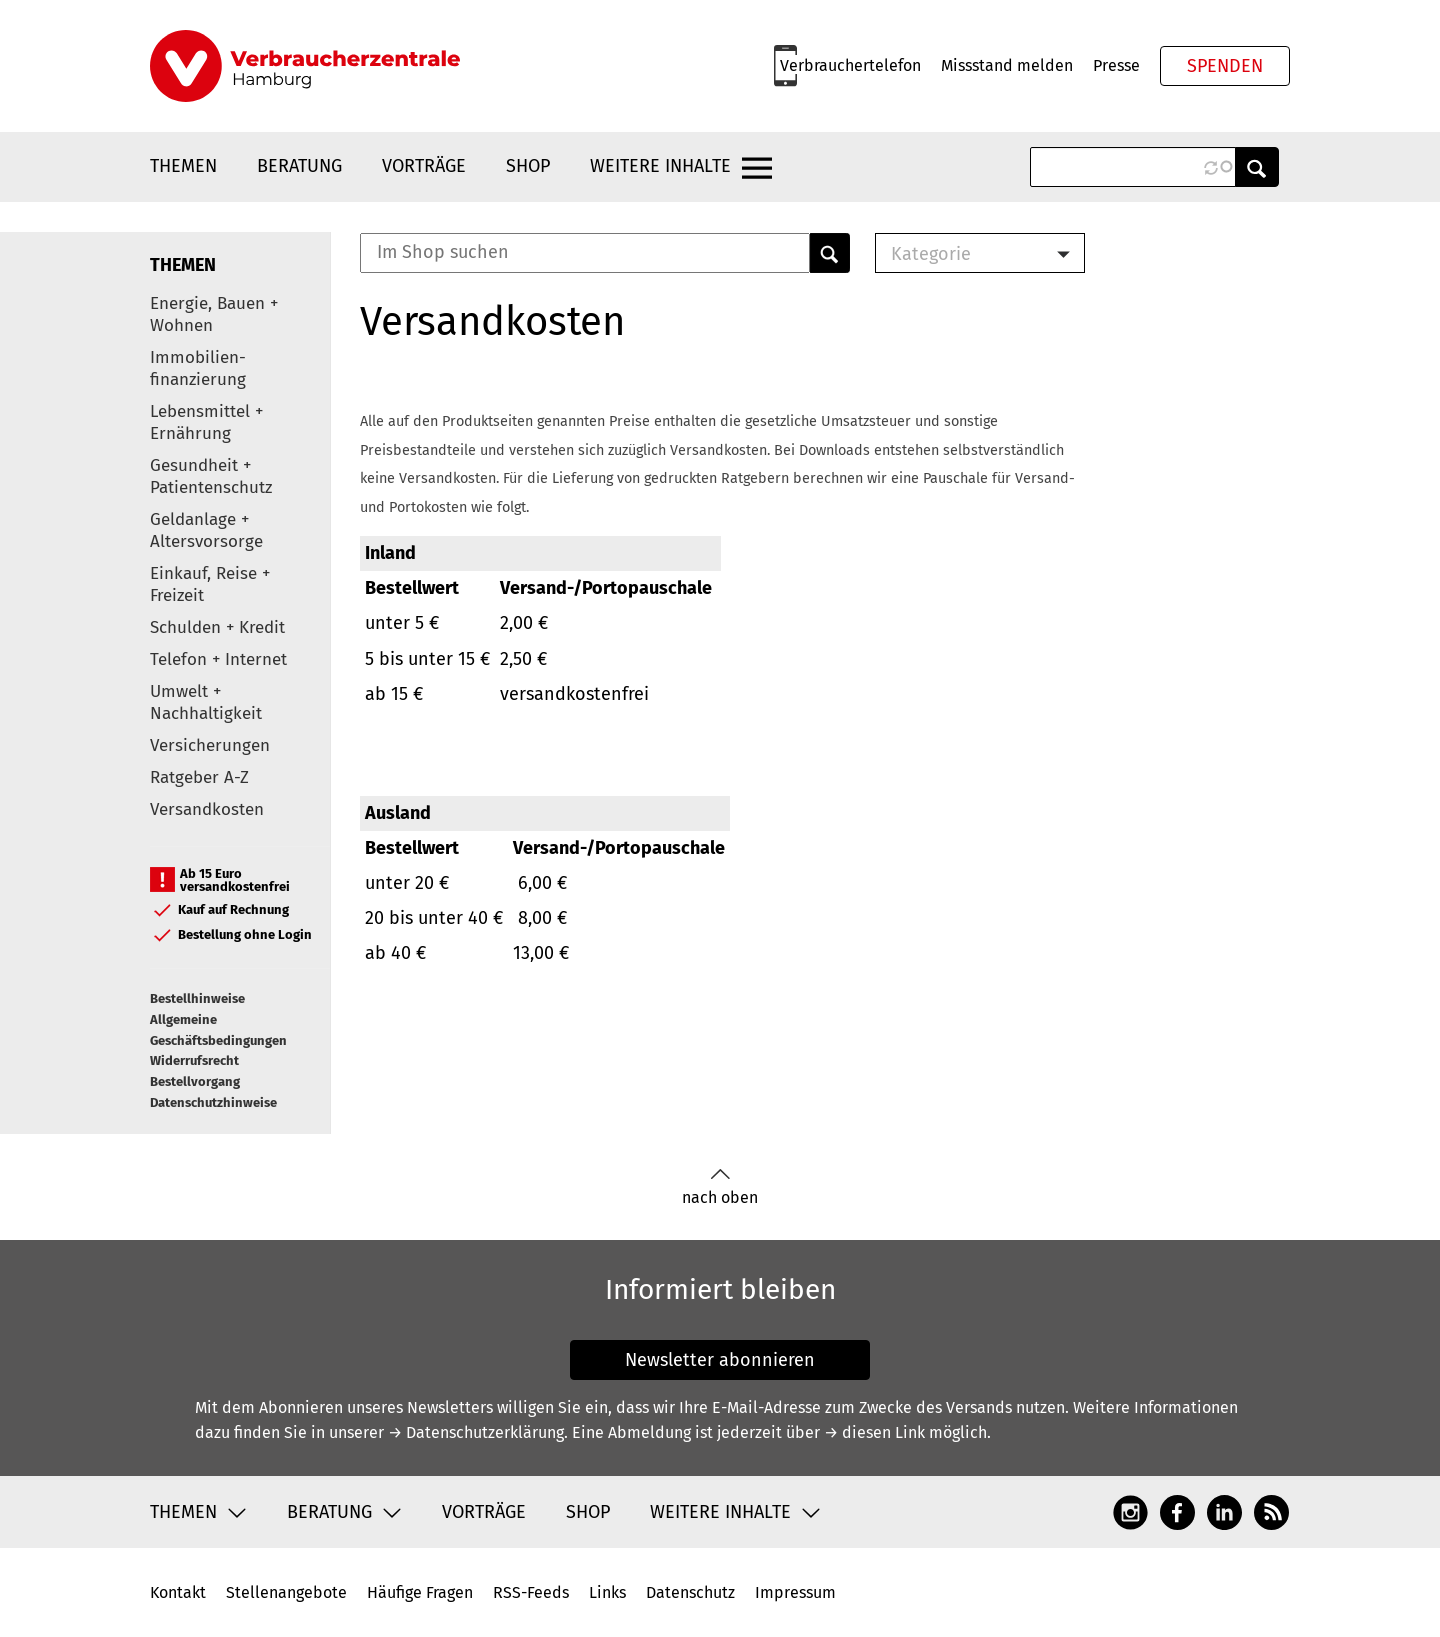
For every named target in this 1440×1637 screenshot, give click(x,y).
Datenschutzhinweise (213, 1102)
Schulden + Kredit (217, 627)
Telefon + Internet (218, 659)
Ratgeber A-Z (199, 777)
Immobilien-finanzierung (198, 368)
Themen (183, 166)
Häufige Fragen (420, 1592)
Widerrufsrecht (194, 1060)
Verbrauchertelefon (850, 65)
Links (607, 1592)
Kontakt (178, 1592)
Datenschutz (690, 1592)
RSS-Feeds (531, 1592)
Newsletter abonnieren (720, 1360)
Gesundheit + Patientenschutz (211, 476)
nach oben (720, 1187)
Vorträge (424, 166)
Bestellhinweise (197, 998)
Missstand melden (1007, 65)
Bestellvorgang (195, 1081)
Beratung (299, 166)
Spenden (1225, 66)
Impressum (795, 1592)
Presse (1116, 65)
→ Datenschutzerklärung (476, 1432)
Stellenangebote (286, 1592)
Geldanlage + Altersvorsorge (206, 530)
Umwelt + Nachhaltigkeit (206, 702)
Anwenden (1257, 167)
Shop (528, 166)
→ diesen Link (874, 1432)
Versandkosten (207, 809)
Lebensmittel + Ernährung (206, 422)
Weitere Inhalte (660, 166)
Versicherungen (210, 745)
